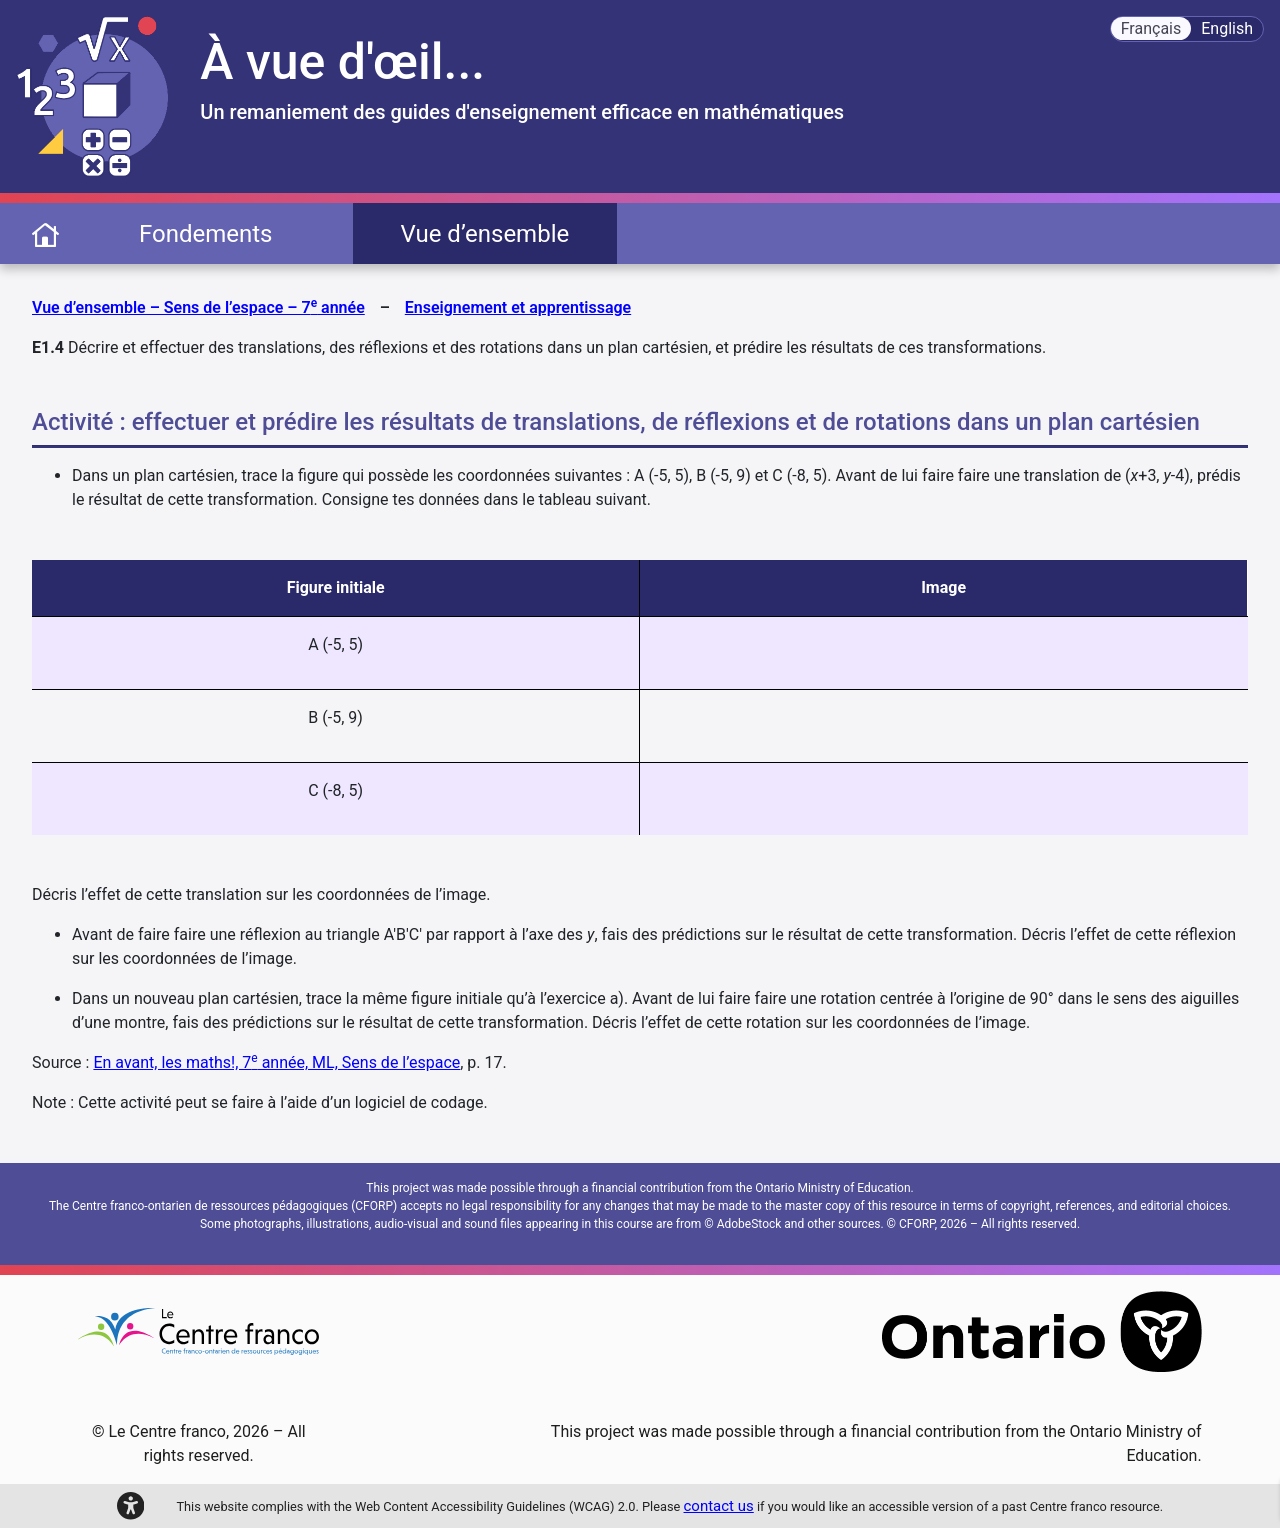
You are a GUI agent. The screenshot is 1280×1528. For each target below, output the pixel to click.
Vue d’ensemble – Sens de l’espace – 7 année (198, 306)
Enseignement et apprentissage (518, 307)
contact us (719, 1506)
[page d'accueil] (45, 233)
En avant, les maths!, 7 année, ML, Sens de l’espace (276, 1062)
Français (1151, 28)
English (1227, 28)
